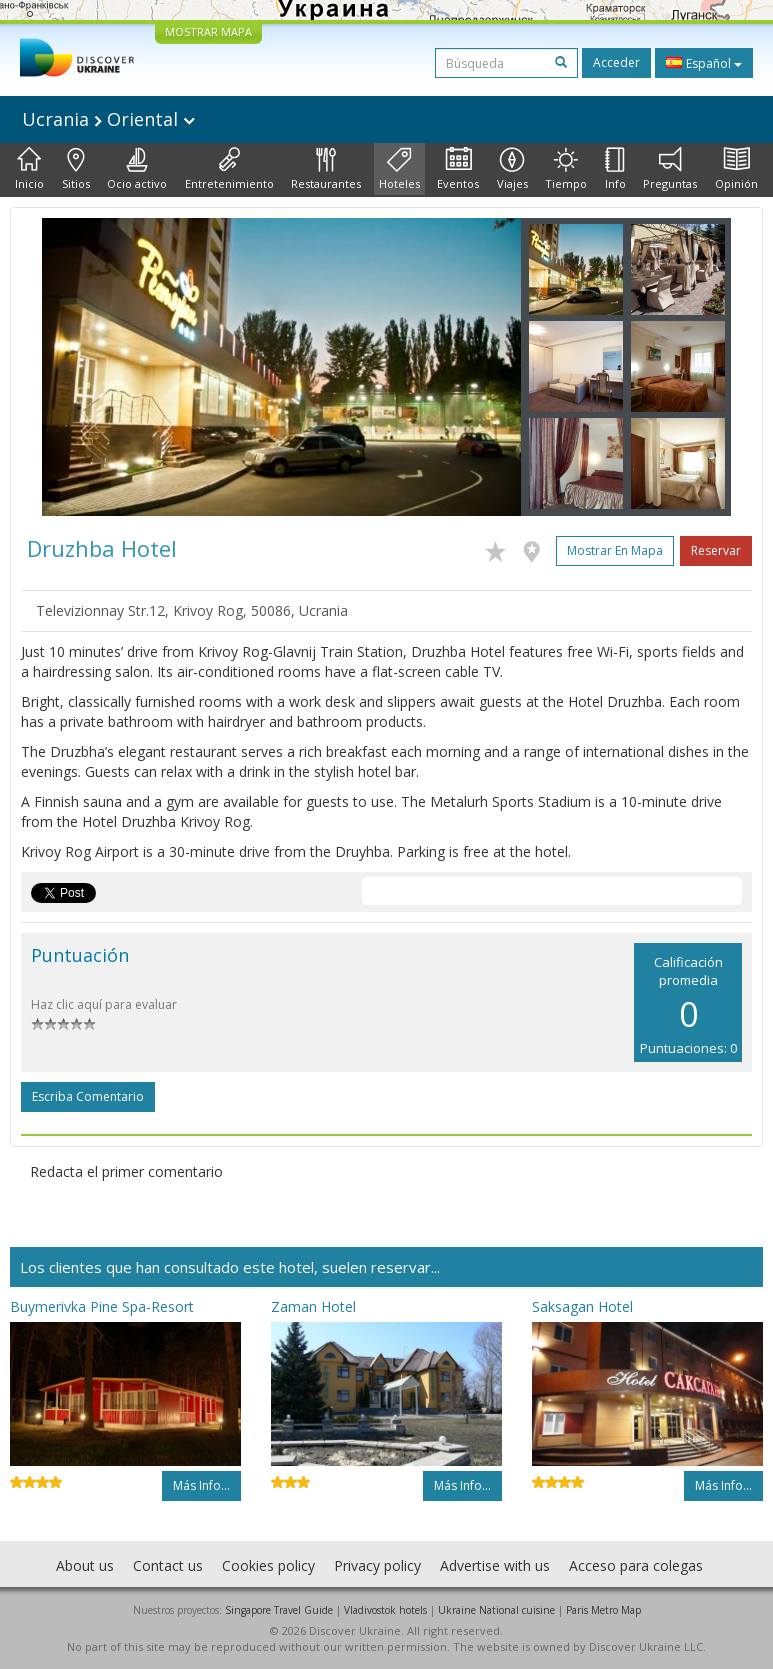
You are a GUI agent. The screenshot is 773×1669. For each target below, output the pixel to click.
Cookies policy (268, 1565)
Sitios (76, 169)
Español (704, 63)
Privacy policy (377, 1565)
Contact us (168, 1565)
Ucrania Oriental (108, 119)
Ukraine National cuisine (496, 1610)
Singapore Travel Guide (279, 1610)
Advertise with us (495, 1565)
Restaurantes (326, 169)
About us (85, 1565)
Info (615, 169)
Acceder (616, 62)
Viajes (512, 169)
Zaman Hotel (313, 1306)
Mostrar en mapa (615, 550)
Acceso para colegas (636, 1565)
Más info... (201, 1485)
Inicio (29, 169)
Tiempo (566, 169)
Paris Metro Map (603, 1610)
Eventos (458, 169)
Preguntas (670, 169)
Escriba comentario (88, 1096)
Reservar (716, 550)
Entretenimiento (229, 169)
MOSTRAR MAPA (208, 31)
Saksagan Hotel (582, 1306)
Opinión (736, 169)
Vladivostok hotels (385, 1610)
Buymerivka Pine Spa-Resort (102, 1306)
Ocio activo (137, 169)
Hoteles (399, 169)
